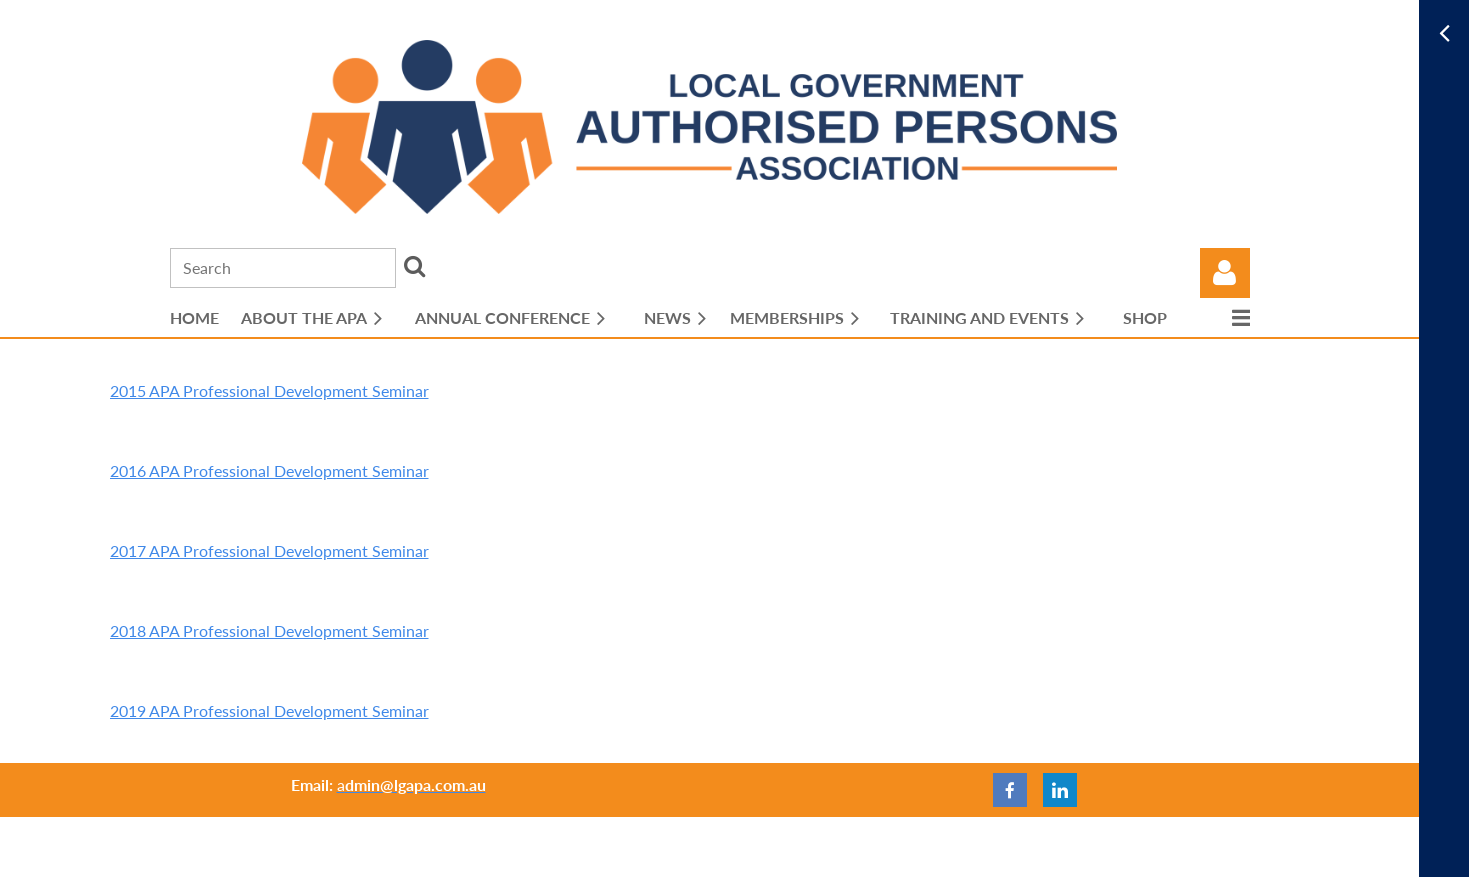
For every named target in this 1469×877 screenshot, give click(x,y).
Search (415, 266)
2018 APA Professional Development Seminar (269, 630)
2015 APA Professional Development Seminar (269, 390)
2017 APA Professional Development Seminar (269, 550)
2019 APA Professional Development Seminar (269, 710)
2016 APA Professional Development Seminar (269, 470)
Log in (1225, 273)
